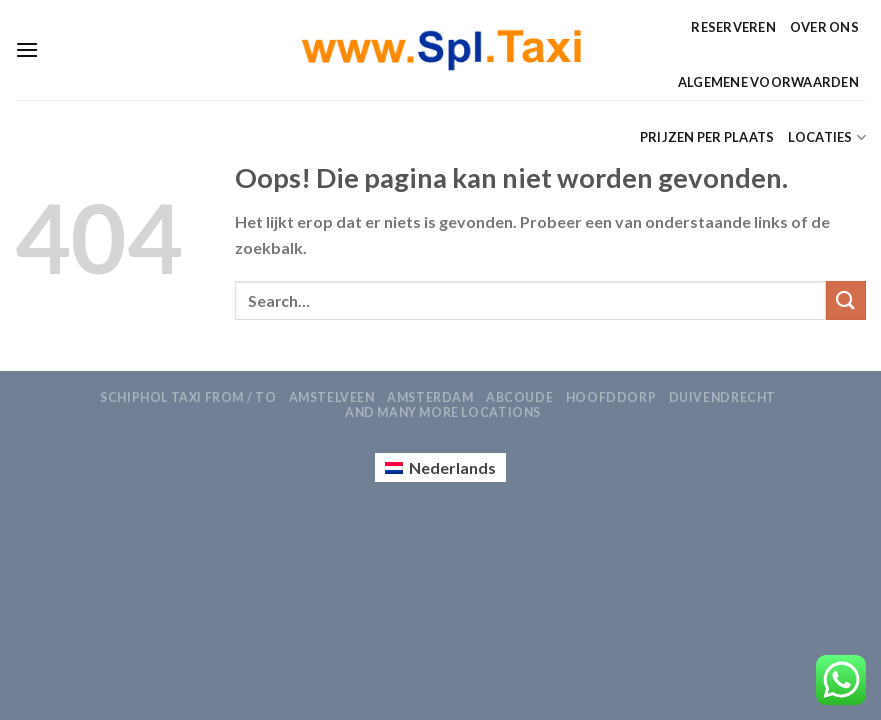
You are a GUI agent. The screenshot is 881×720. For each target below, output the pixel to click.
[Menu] (27, 49)
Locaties (827, 137)
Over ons (824, 27)
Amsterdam (430, 397)
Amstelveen (332, 397)
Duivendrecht (722, 397)
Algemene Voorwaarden (768, 82)
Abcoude (519, 397)
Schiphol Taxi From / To (188, 397)
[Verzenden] (846, 300)
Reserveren (733, 27)
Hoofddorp (611, 397)
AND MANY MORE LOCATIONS (443, 412)
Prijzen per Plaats (707, 137)
